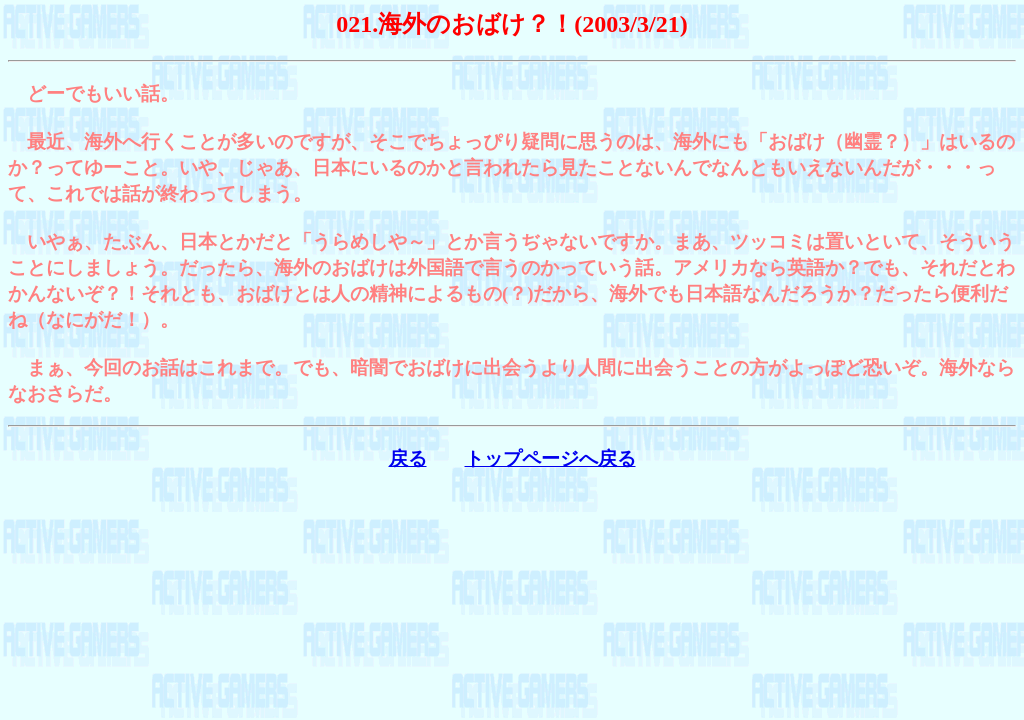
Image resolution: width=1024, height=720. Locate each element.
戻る (408, 458)
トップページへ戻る (550, 458)
